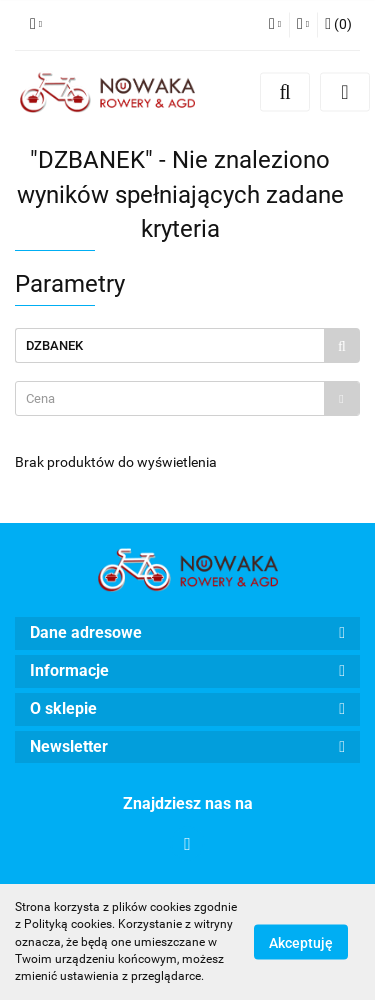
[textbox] (170, 398)
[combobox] (187, 398)
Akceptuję (301, 943)
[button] (338, 25)
